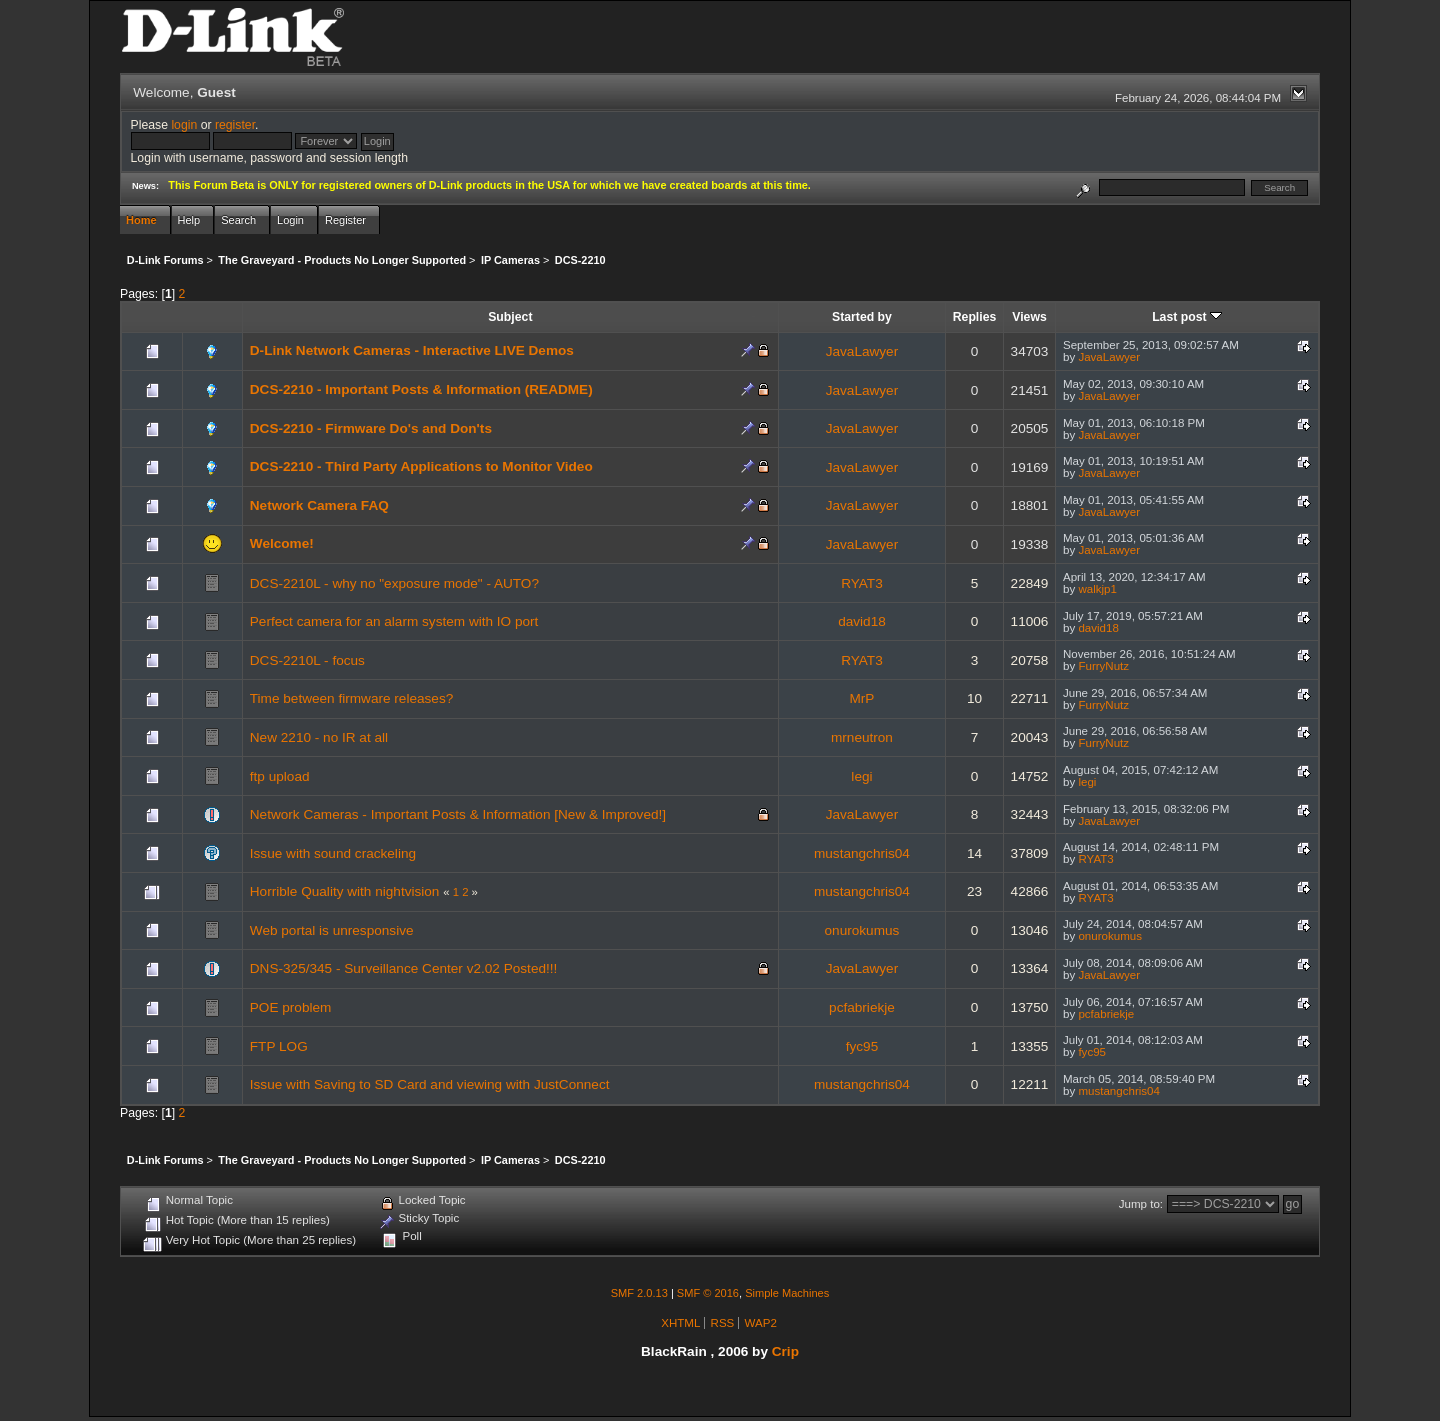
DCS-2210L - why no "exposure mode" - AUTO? (394, 583)
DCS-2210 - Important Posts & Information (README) (421, 389)
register (235, 125)
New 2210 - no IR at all (319, 737)
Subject (510, 317)
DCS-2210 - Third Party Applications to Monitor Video (421, 466)
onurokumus (862, 930)
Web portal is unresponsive (332, 930)
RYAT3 (862, 583)
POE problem (291, 1007)
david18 (862, 621)
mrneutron (862, 737)
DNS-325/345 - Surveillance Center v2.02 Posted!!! (404, 968)
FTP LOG (279, 1046)
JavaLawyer (862, 351)
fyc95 (862, 1046)
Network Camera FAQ (319, 505)
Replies (975, 317)
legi (861, 776)
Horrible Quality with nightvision (345, 891)
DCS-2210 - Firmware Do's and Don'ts (371, 428)
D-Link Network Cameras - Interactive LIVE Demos (412, 350)
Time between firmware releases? (351, 698)
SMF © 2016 (708, 1293)
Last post (1187, 317)
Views (1029, 317)
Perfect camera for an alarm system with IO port (394, 621)
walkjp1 (1097, 589)
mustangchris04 (862, 853)
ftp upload (280, 776)
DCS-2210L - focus (307, 660)
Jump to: (1141, 1204)
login (184, 125)
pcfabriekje (862, 1007)
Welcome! (282, 543)
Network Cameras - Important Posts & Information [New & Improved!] (458, 814)
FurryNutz (1103, 666)
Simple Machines (787, 1293)
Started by (862, 317)
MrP (861, 698)
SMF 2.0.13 (639, 1293)
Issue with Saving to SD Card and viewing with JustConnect (430, 1084)
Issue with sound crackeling (333, 853)
